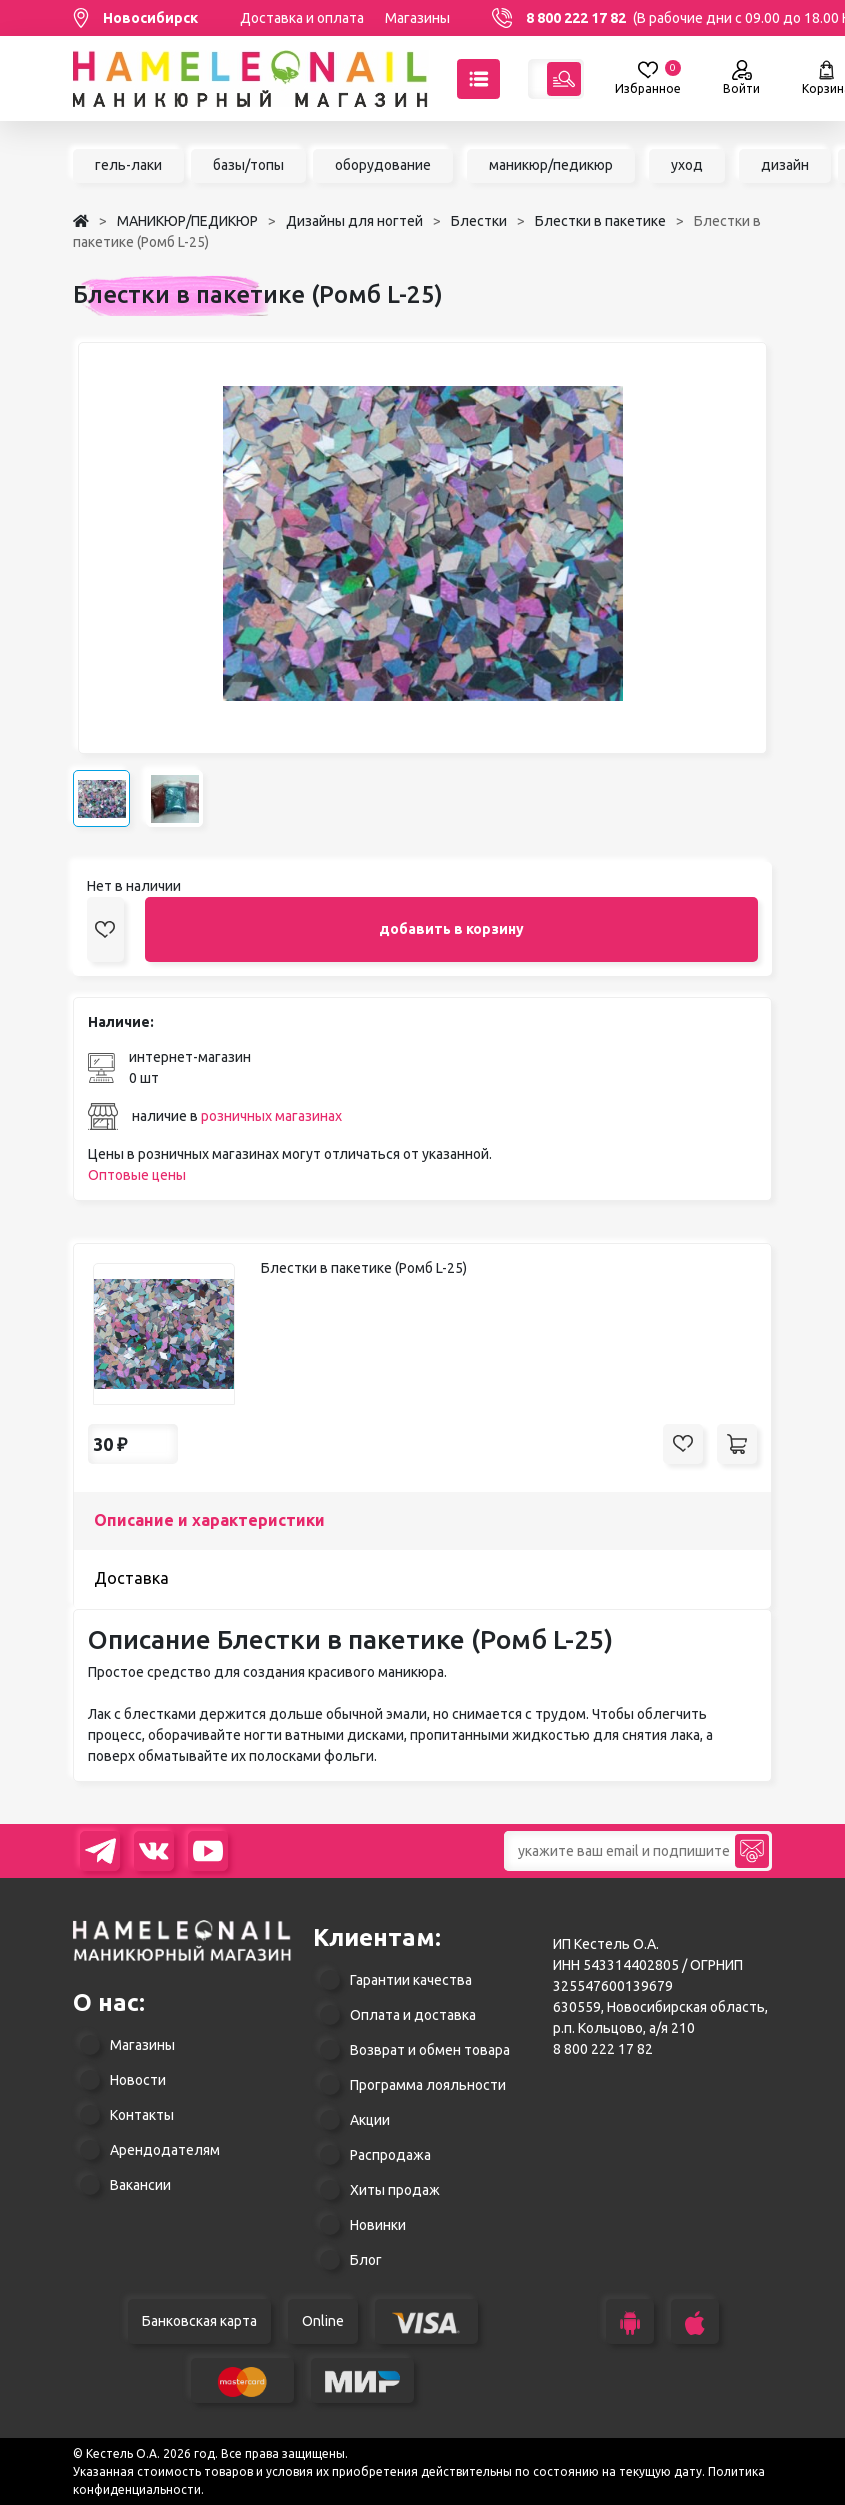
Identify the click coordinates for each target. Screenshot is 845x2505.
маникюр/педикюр (551, 165)
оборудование (383, 165)
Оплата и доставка (413, 2015)
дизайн (785, 165)
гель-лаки (128, 165)
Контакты (142, 2115)
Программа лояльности (428, 2085)
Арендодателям (165, 2150)
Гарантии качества (411, 1980)
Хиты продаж (395, 2190)
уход (687, 165)
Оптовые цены (137, 1175)
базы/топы (248, 165)
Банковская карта (199, 2321)
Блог (366, 2260)
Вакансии (140, 2185)
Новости (138, 2080)
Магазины (417, 18)
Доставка (131, 1578)
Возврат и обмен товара (430, 2050)
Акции (370, 2120)
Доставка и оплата (302, 18)
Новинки (378, 2225)
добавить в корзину (451, 929)
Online (323, 2321)
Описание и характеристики (209, 1520)
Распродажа (390, 2155)
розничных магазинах (271, 1116)
